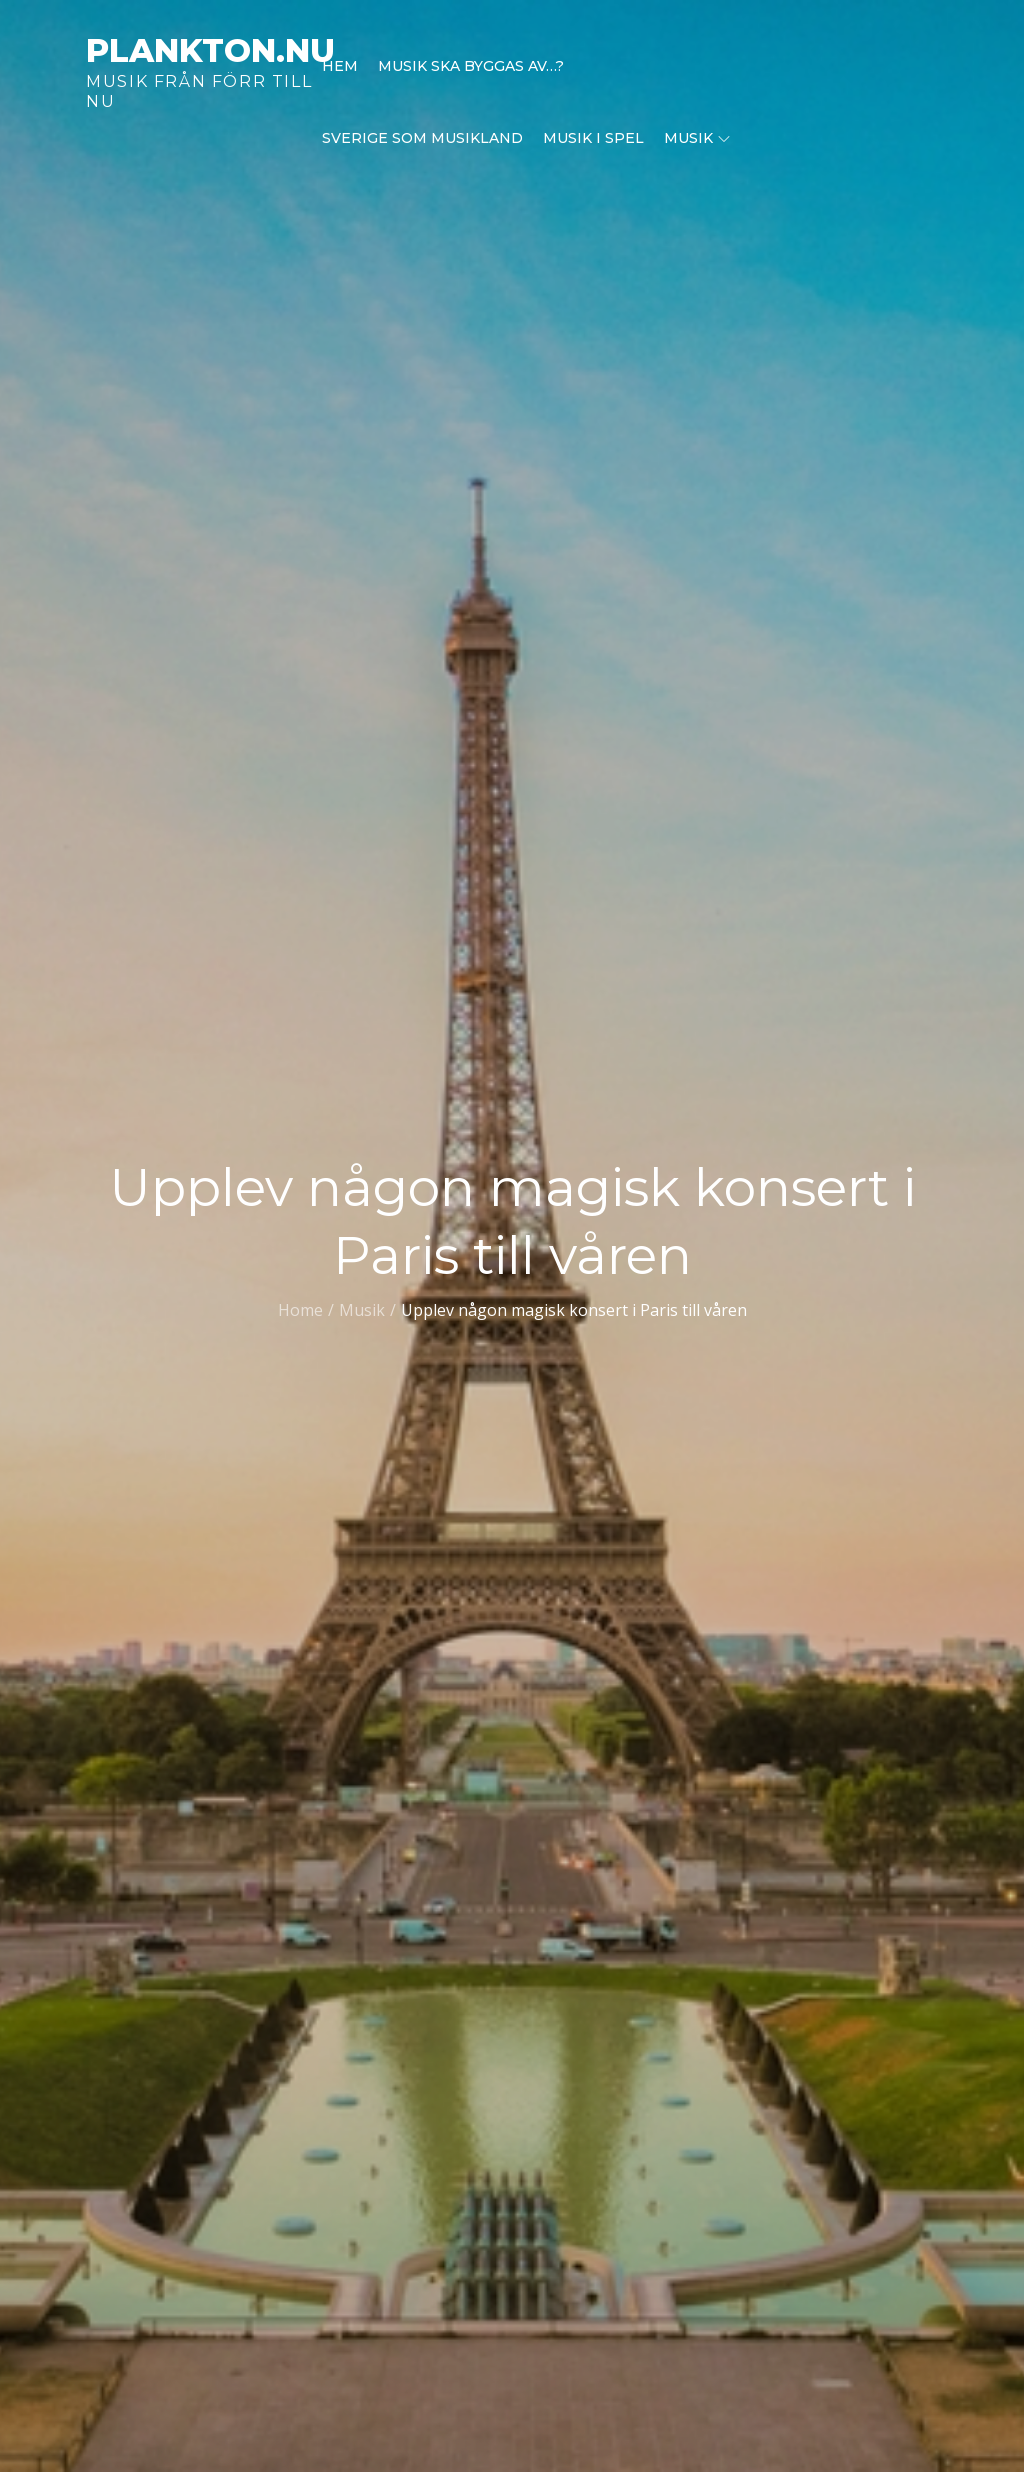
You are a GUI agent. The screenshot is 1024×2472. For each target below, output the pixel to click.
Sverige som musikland (422, 138)
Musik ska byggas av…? (471, 66)
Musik (697, 138)
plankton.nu (210, 50)
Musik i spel (593, 138)
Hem (340, 66)
